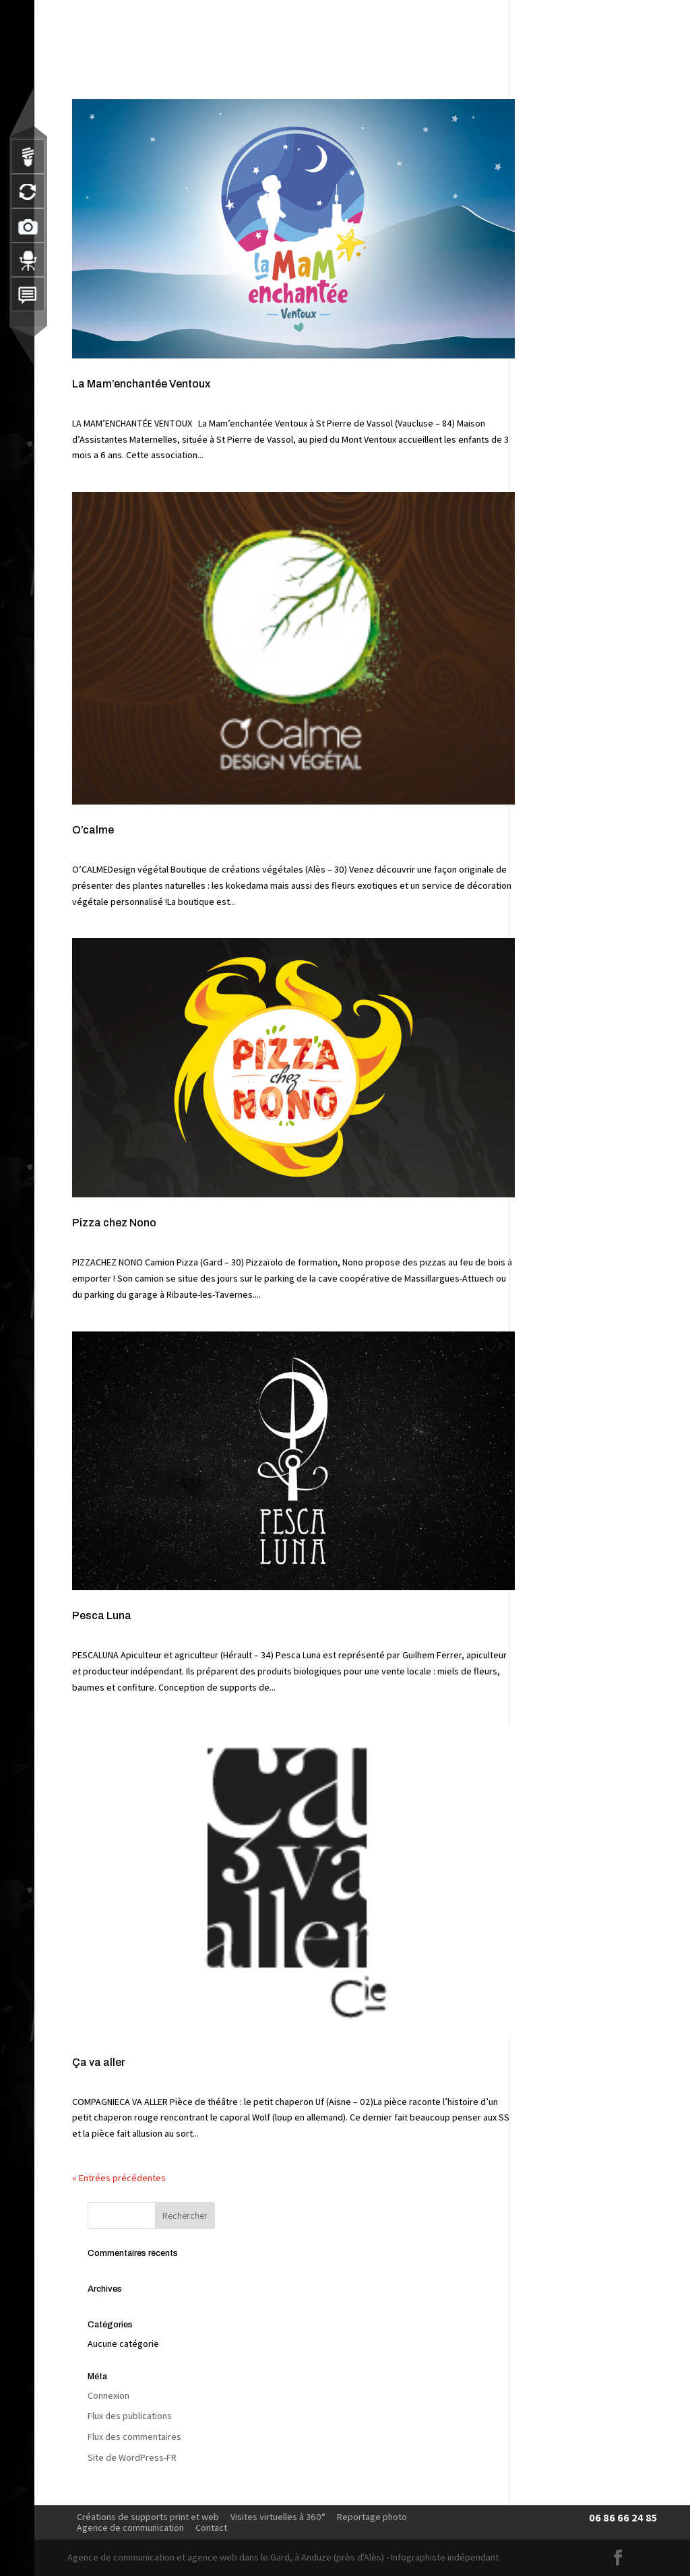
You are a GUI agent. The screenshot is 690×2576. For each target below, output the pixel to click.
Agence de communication (130, 2527)
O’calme (93, 830)
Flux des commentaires (134, 2436)
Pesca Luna (101, 1615)
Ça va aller (98, 2062)
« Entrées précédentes (119, 2178)
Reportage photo (372, 2517)
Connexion (108, 2395)
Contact (211, 2527)
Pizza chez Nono (114, 1222)
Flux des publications (130, 2416)
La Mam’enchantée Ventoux (141, 383)
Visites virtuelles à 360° (277, 2517)
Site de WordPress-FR (132, 2457)
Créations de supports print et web (148, 2517)
